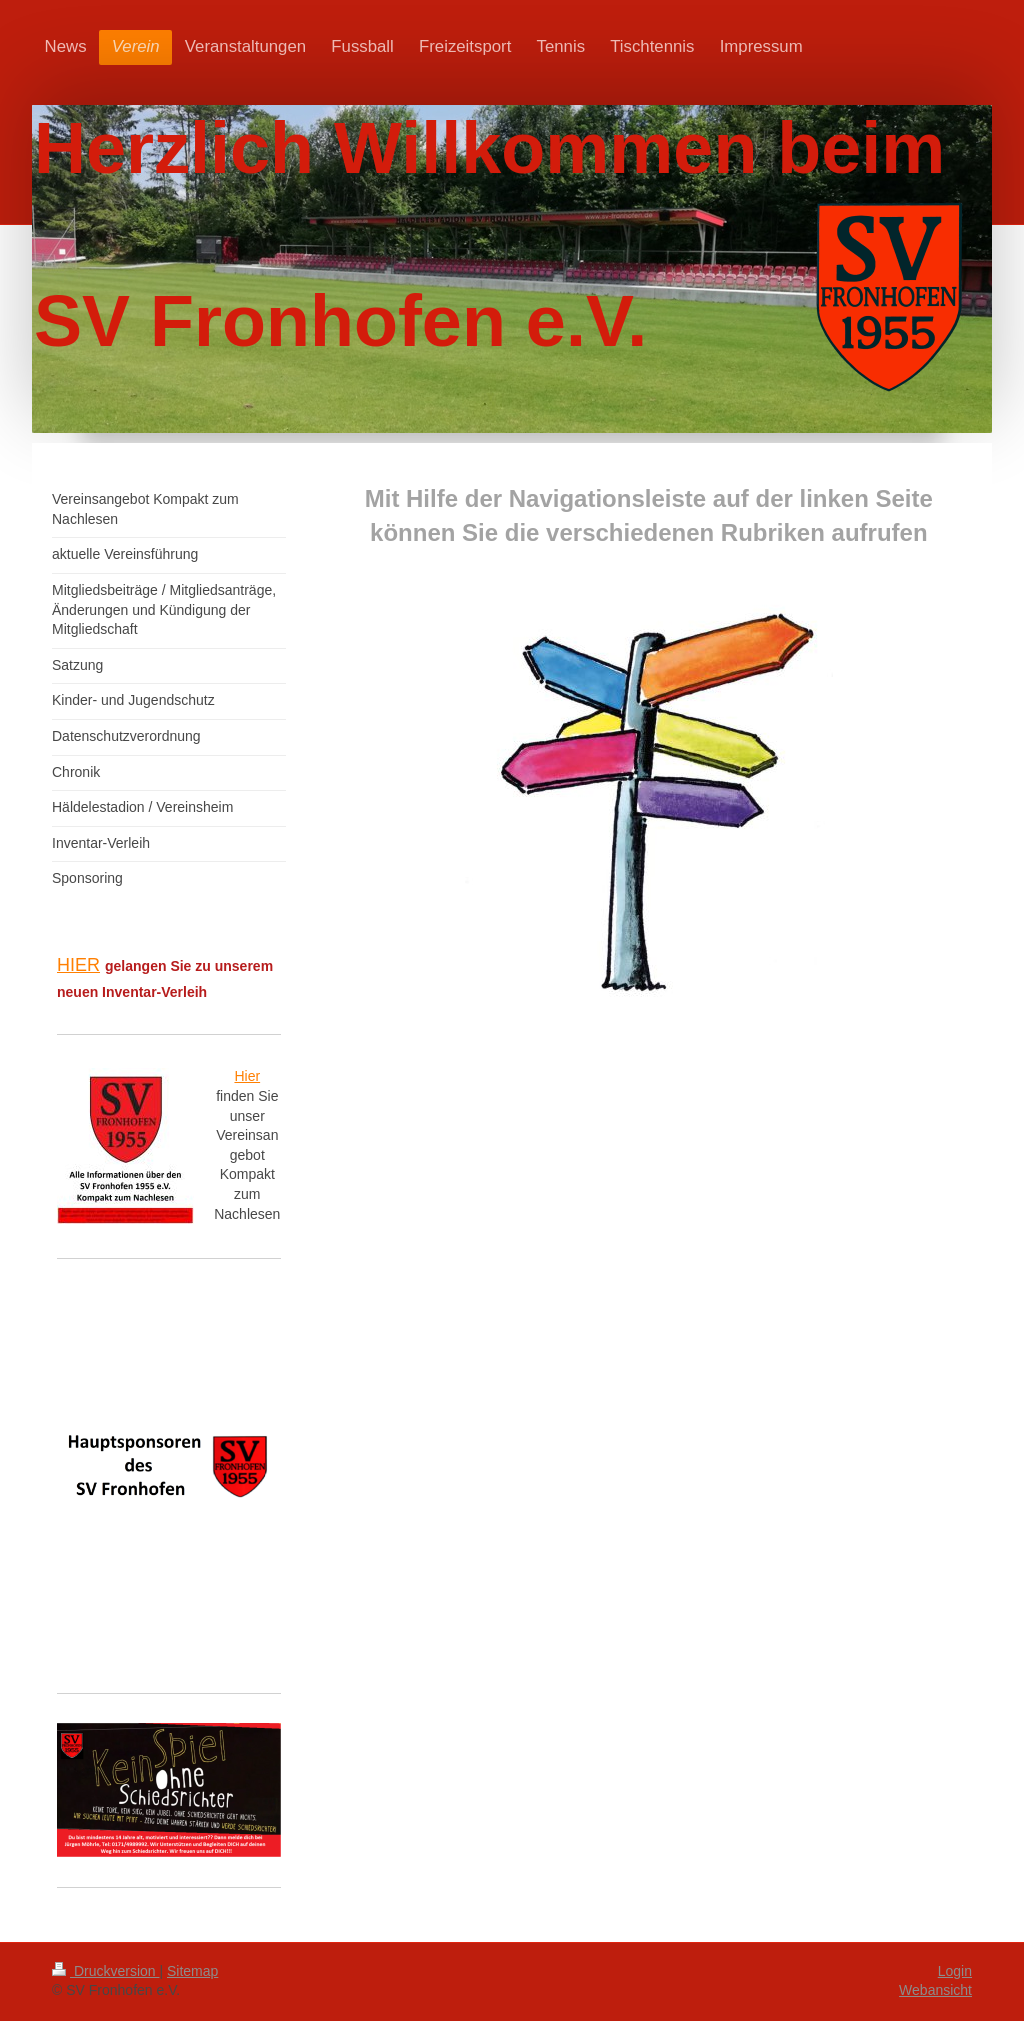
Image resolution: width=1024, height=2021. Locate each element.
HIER (78, 965)
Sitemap (192, 1971)
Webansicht (935, 1990)
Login (955, 1971)
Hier (247, 1076)
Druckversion (105, 1971)
